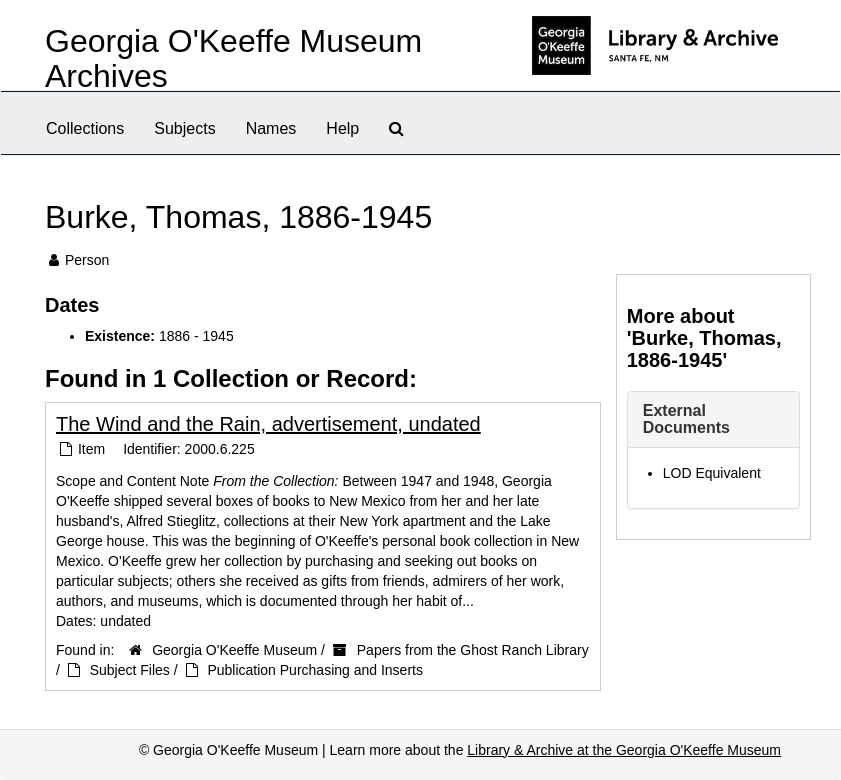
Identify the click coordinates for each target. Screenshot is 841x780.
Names (271, 128)
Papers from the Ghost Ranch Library (473, 650)
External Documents (686, 419)
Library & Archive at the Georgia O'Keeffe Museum (624, 750)
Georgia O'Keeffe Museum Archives (233, 58)
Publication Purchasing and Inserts (315, 670)
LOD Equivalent (712, 473)
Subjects (184, 128)
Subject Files (130, 670)
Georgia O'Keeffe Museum (234, 650)
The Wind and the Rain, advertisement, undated (268, 424)
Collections (85, 128)
